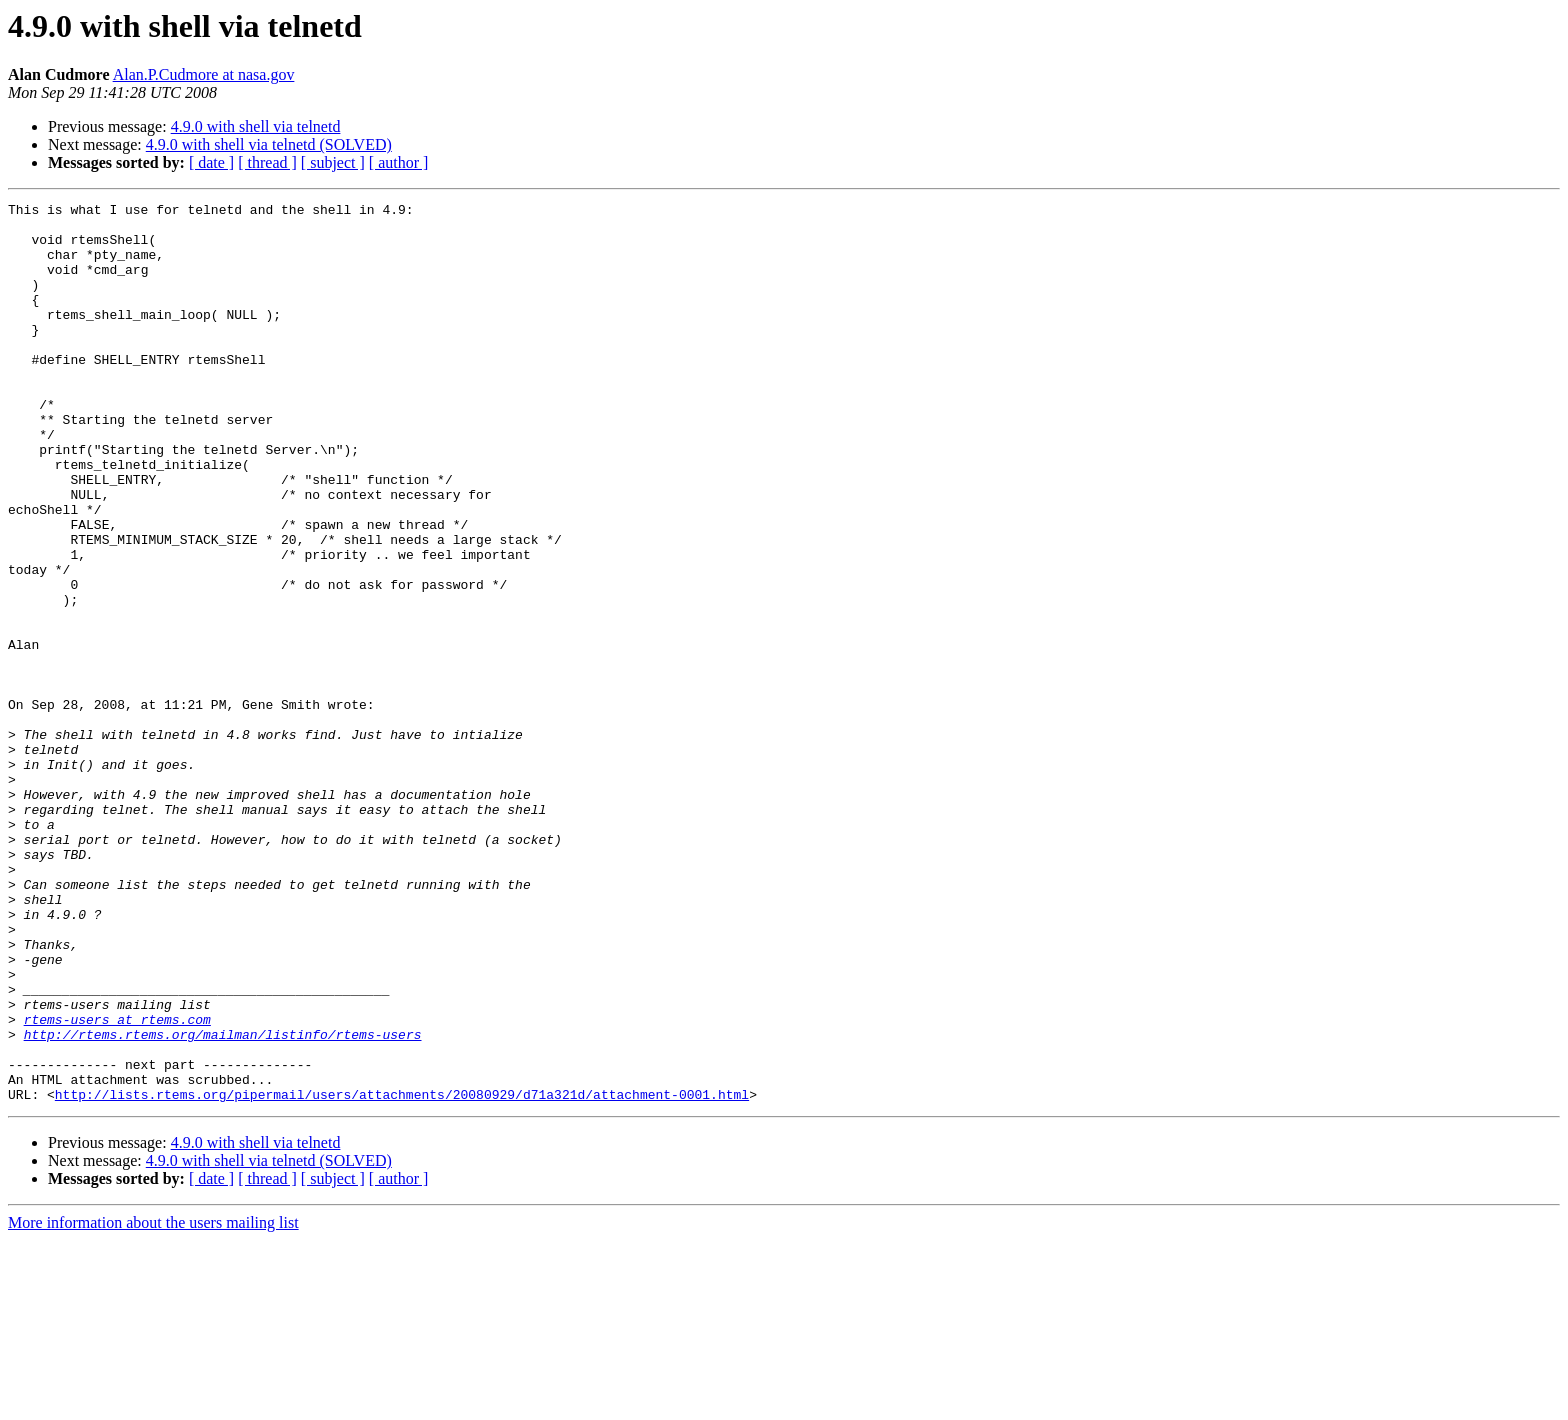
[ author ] (399, 162)
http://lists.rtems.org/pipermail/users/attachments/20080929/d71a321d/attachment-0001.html (402, 1274)
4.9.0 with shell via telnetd (256, 126)
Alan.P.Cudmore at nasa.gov (204, 74)
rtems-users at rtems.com (117, 1184)
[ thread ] (267, 162)
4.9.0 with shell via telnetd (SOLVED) (269, 144)
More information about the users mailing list (153, 1402)
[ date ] (211, 162)
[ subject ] (333, 162)
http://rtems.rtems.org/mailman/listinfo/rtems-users (223, 1202)
